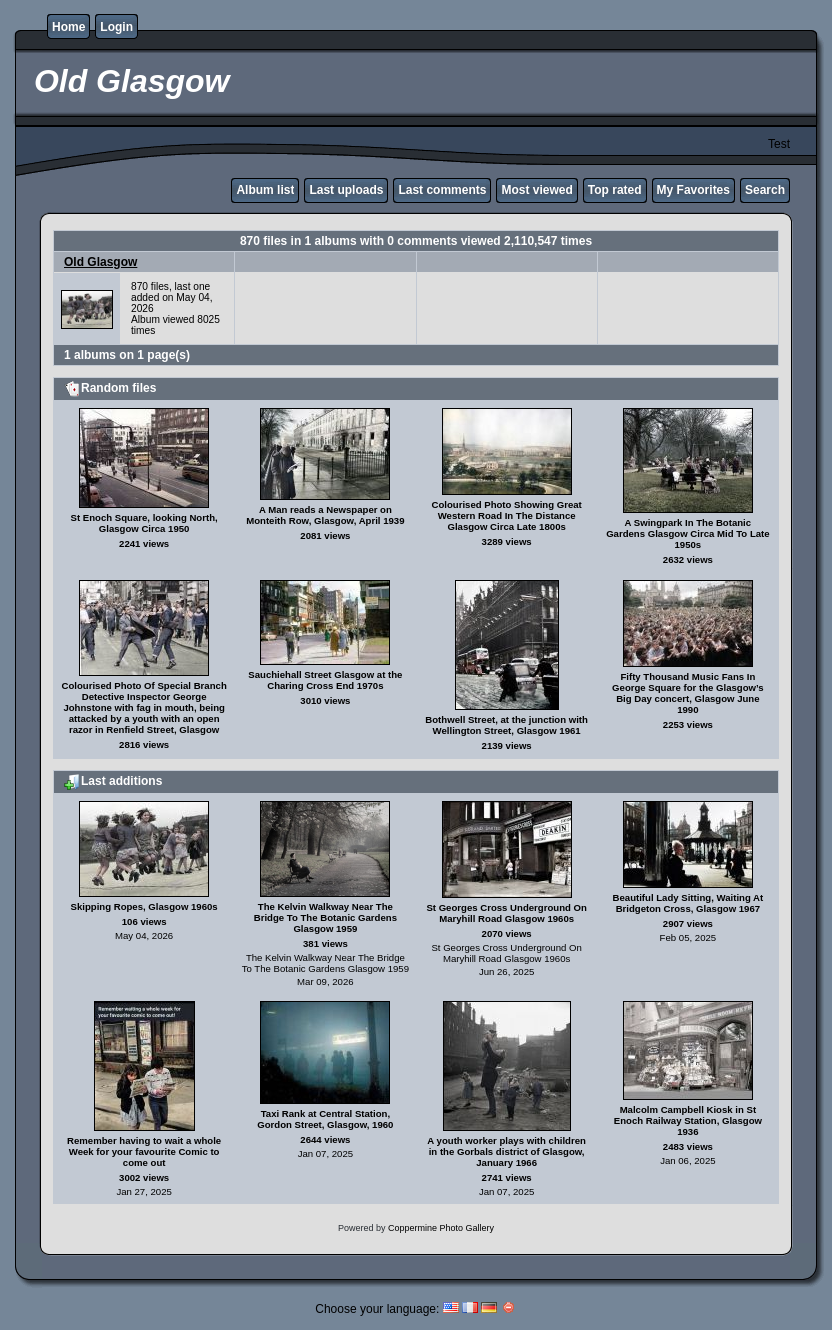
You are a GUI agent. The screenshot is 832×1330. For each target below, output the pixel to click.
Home (68, 27)
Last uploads (346, 190)
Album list (265, 190)
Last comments (442, 190)
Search (765, 190)
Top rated (615, 190)
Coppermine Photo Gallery (441, 1228)
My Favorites (693, 190)
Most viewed (536, 190)
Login (116, 27)
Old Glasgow (100, 262)
